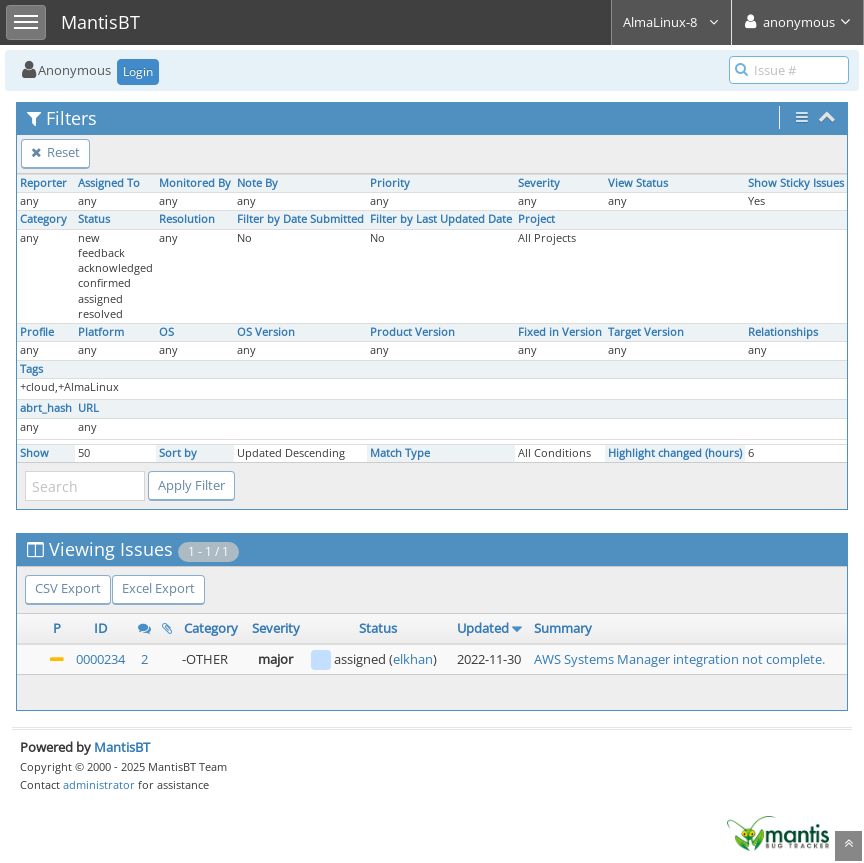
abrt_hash (46, 408)
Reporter (43, 183)
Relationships (783, 332)
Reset (55, 152)
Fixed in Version (560, 332)
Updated (483, 628)
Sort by (178, 453)
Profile (37, 332)
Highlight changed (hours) (675, 453)
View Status (638, 183)
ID (100, 628)
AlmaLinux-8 (671, 22)
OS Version (266, 332)
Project (536, 219)
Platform (101, 332)
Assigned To (109, 183)
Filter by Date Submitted (300, 219)
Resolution (187, 219)
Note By (257, 183)
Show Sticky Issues (796, 183)
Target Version (646, 332)
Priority (390, 183)
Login (138, 71)
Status (94, 219)
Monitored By (195, 183)
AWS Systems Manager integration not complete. (679, 659)
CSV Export (68, 588)
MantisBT (122, 747)
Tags (31, 369)
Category (43, 219)
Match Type (400, 453)
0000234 (100, 659)
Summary (563, 628)
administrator (99, 784)
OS (166, 332)
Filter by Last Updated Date (441, 219)
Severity (539, 183)
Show (34, 453)
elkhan (413, 659)
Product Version (412, 332)
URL (88, 408)
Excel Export (158, 588)
